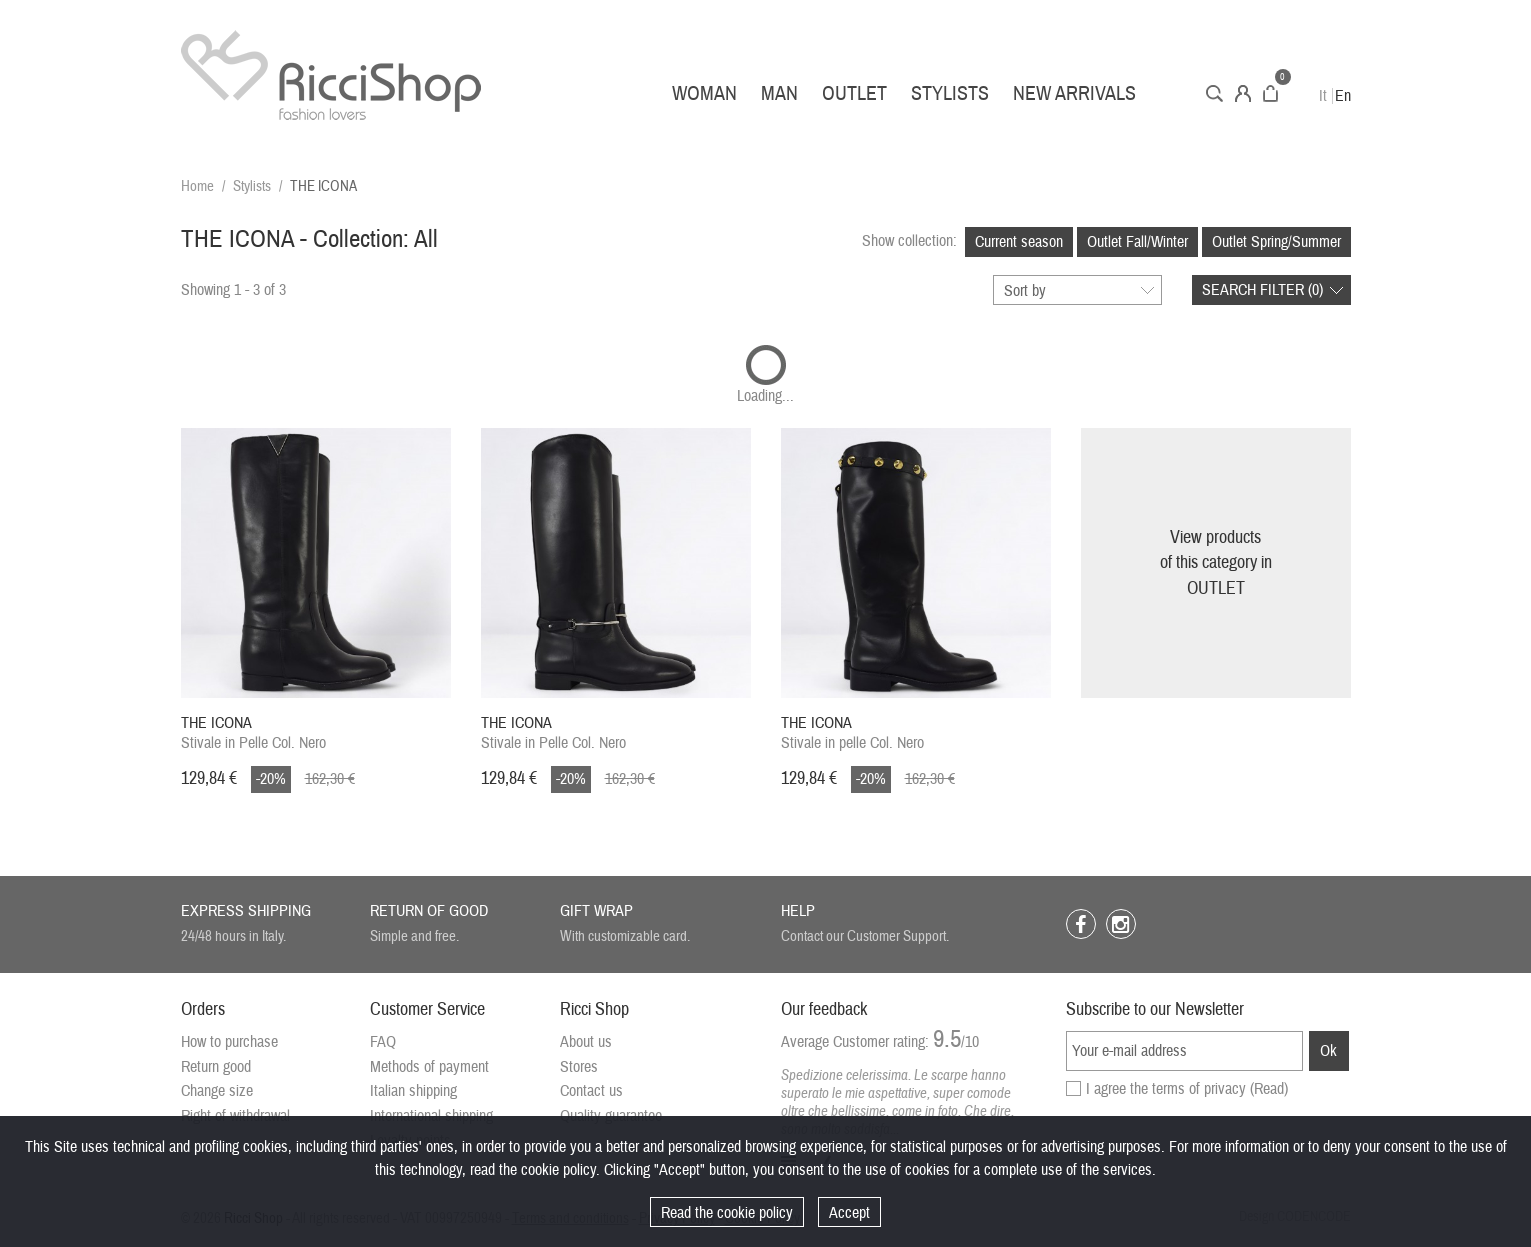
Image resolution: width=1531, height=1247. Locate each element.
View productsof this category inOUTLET (1216, 563)
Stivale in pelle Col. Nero (852, 733)
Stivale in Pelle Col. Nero (253, 733)
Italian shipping (413, 1091)
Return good (216, 1067)
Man (779, 93)
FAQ (383, 1042)
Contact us (591, 1091)
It (1323, 96)
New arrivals (1074, 93)
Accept (849, 1213)
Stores (579, 1067)
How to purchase (229, 1042)
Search (1214, 93)
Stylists (950, 93)
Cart (1270, 93)
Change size (217, 1091)
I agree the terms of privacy (1187, 1089)
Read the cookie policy (727, 1213)
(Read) (1269, 1089)
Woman (704, 93)
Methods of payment (429, 1067)
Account (1243, 93)
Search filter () (1262, 290)
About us (586, 1042)
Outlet (854, 93)
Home (197, 186)
